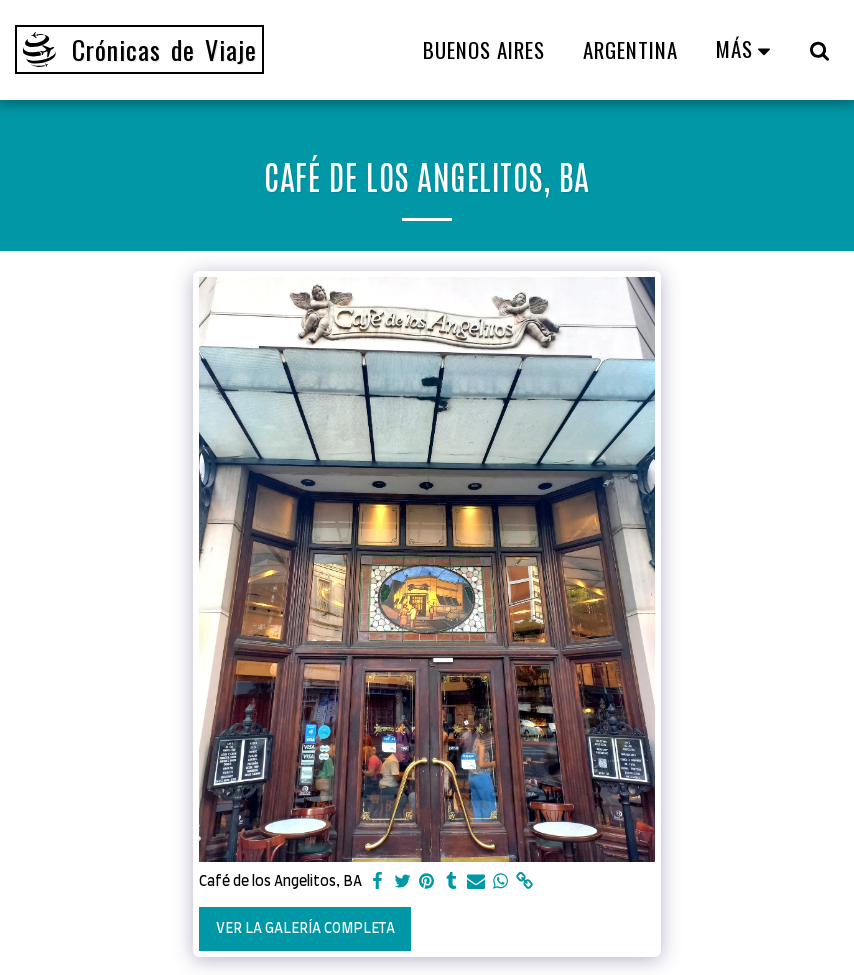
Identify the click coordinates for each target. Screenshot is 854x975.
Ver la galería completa (305, 929)
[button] (819, 50)
